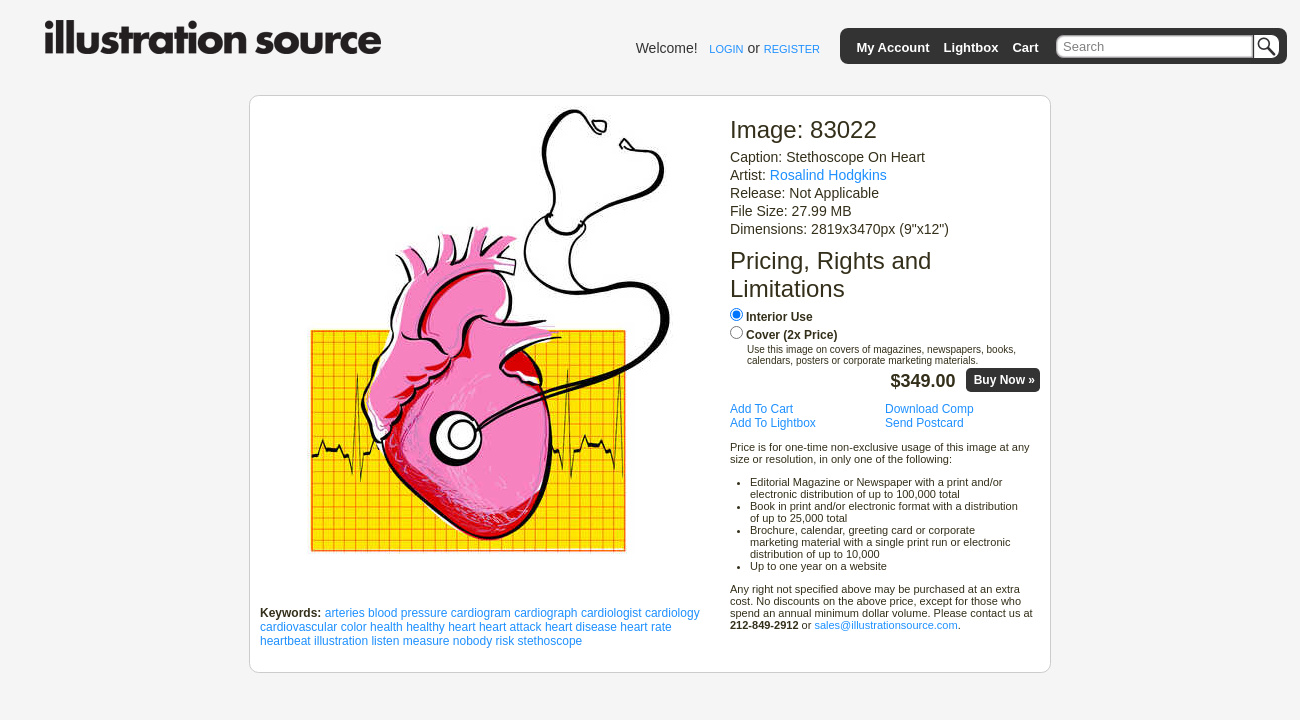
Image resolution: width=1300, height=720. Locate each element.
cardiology (672, 613)
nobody (472, 641)
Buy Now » (1004, 380)
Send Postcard (924, 423)
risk (505, 641)
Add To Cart (761, 409)
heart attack (510, 627)
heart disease (581, 627)
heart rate (645, 627)
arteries (345, 613)
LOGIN (726, 49)
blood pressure (407, 613)
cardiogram (481, 613)
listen (385, 641)
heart (461, 627)
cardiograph (545, 613)
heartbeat (285, 641)
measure (426, 641)
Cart (1025, 47)
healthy (425, 627)
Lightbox (971, 47)
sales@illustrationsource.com (885, 625)
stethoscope (550, 641)
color (354, 627)
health (386, 627)
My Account (892, 47)
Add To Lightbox (773, 423)
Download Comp (929, 409)
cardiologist (611, 613)
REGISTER (792, 49)
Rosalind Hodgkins (828, 175)
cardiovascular (298, 627)
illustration (341, 641)
